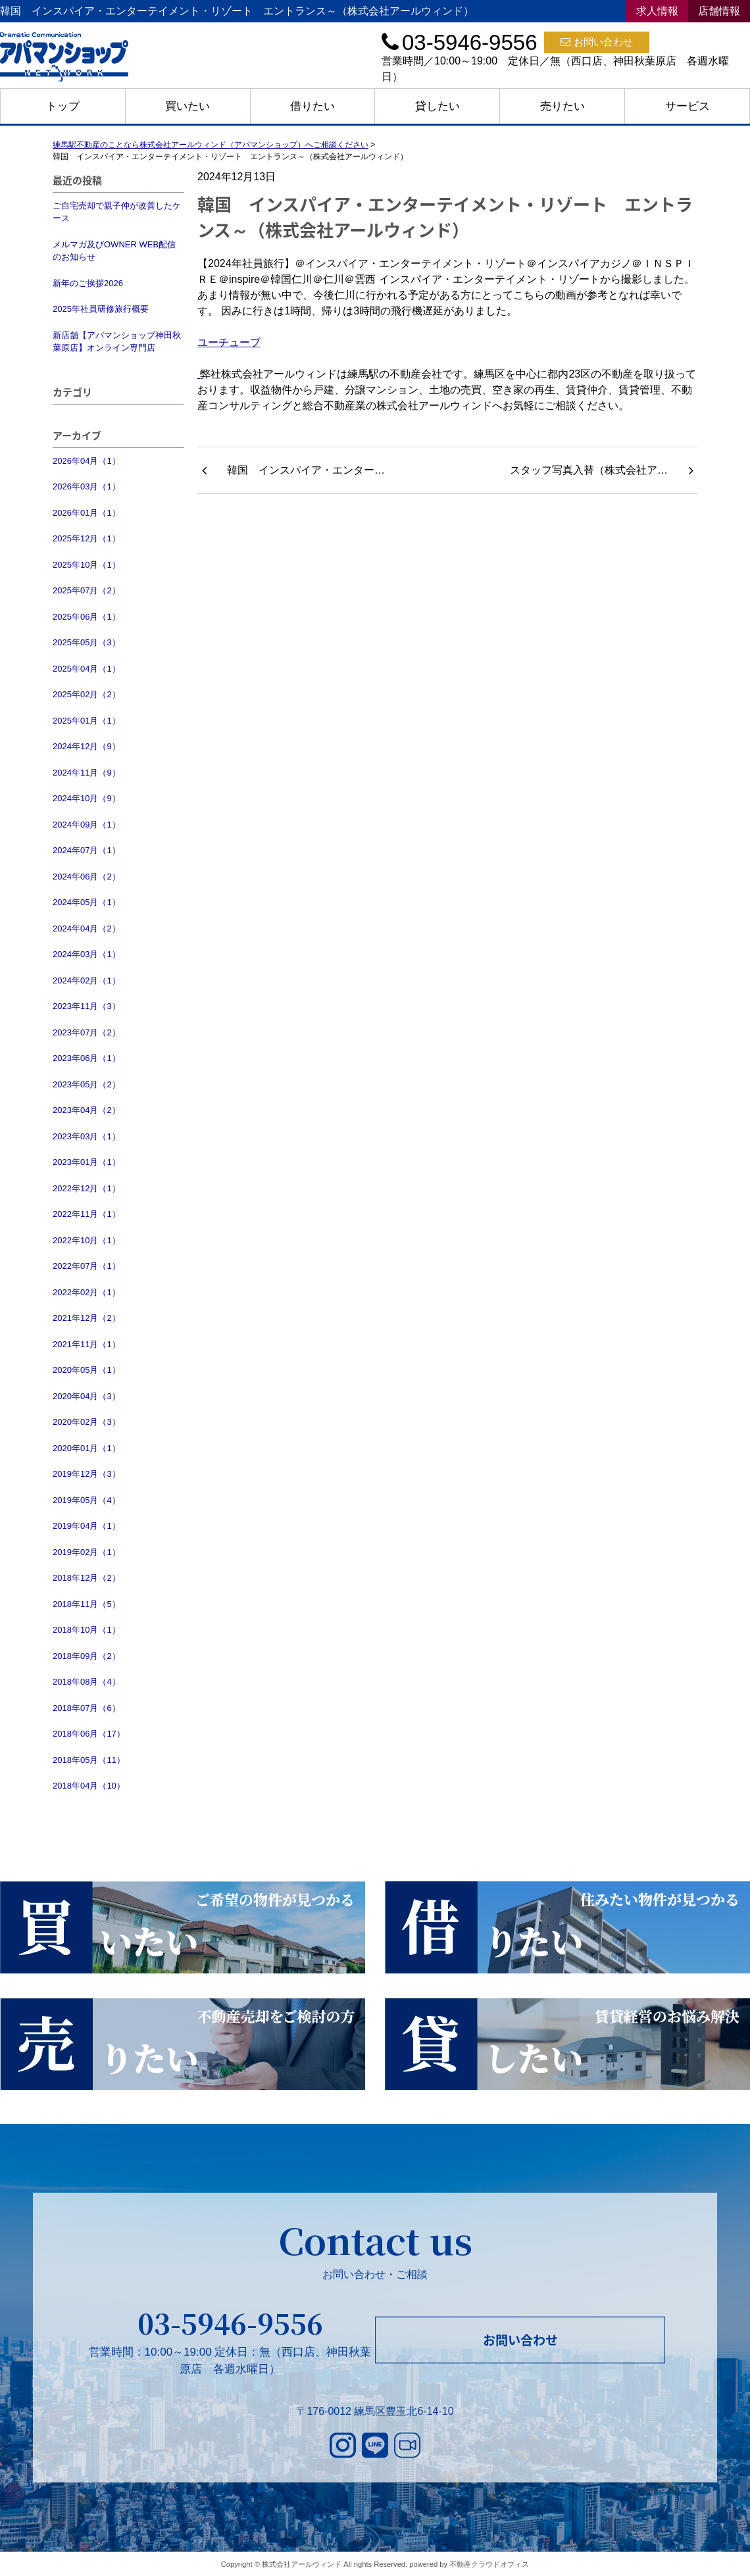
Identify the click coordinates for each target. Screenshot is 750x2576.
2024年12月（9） (86, 746)
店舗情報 (719, 10)
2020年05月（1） (86, 1370)
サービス (687, 106)
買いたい (187, 106)
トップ (63, 106)
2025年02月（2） (86, 694)
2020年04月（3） (86, 1396)
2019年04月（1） (86, 1526)
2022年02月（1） (86, 1292)
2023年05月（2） (86, 1084)
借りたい (312, 106)
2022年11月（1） (86, 1214)
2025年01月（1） (86, 721)
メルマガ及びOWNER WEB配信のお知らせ (114, 250)
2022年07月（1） (86, 1266)
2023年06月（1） (86, 1058)
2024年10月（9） (86, 798)
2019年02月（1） (86, 1552)
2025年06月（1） (86, 617)
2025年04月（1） (86, 669)
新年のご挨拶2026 (88, 283)
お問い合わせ (597, 41)
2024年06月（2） (86, 876)
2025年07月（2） (86, 590)
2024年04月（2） (86, 928)
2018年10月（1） (86, 1630)
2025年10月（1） (86, 565)
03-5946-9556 (230, 2322)
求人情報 (657, 10)
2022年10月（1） (86, 1240)
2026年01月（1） (86, 513)
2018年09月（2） (86, 1656)
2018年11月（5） (86, 1604)
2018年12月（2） (86, 1578)
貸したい (437, 106)
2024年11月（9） (86, 773)
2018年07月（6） (86, 1708)
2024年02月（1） (86, 980)
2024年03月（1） (86, 954)
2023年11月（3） (86, 1006)
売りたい (562, 106)
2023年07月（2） (86, 1032)
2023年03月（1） (86, 1136)
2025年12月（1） (86, 538)
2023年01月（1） (86, 1162)
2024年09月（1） (86, 825)
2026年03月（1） (86, 486)
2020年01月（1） (86, 1448)
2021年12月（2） (86, 1318)
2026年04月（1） (86, 461)
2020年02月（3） (86, 1422)
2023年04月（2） (86, 1110)
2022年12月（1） (86, 1188)
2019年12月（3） (86, 1474)
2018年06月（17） (89, 1734)
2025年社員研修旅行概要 (101, 309)
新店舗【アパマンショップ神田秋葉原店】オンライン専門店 (117, 341)
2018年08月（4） (86, 1682)
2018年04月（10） (89, 1786)
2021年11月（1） (86, 1344)
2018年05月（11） (89, 1760)
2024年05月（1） (86, 902)
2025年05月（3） (86, 642)
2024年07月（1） (86, 850)
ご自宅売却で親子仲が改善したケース (117, 212)
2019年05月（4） (86, 1500)
